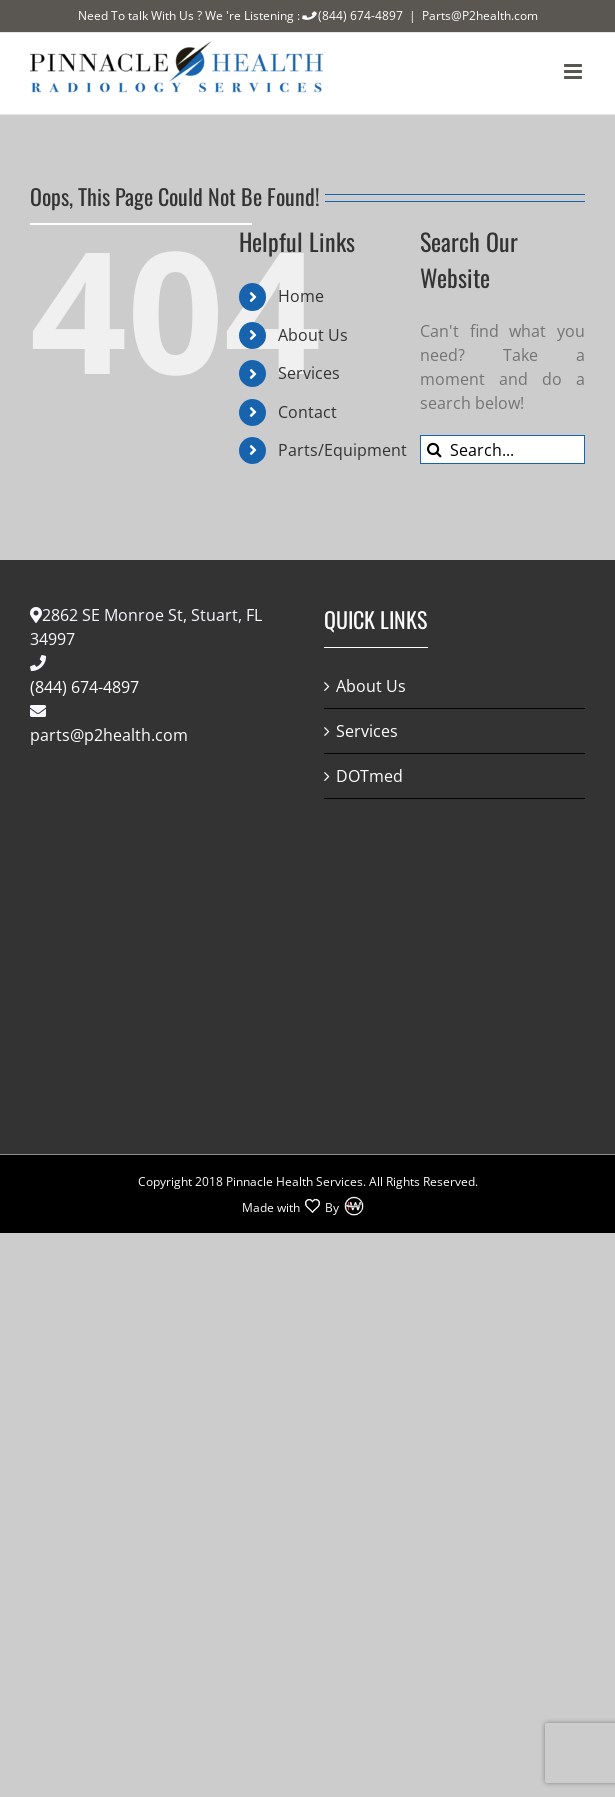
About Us (313, 335)
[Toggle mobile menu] (574, 71)
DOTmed (369, 776)
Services (309, 373)
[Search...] (502, 449)
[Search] (434, 449)
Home (301, 296)
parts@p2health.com (109, 735)
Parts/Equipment (342, 450)
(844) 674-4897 (351, 15)
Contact (307, 412)
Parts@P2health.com (480, 15)
